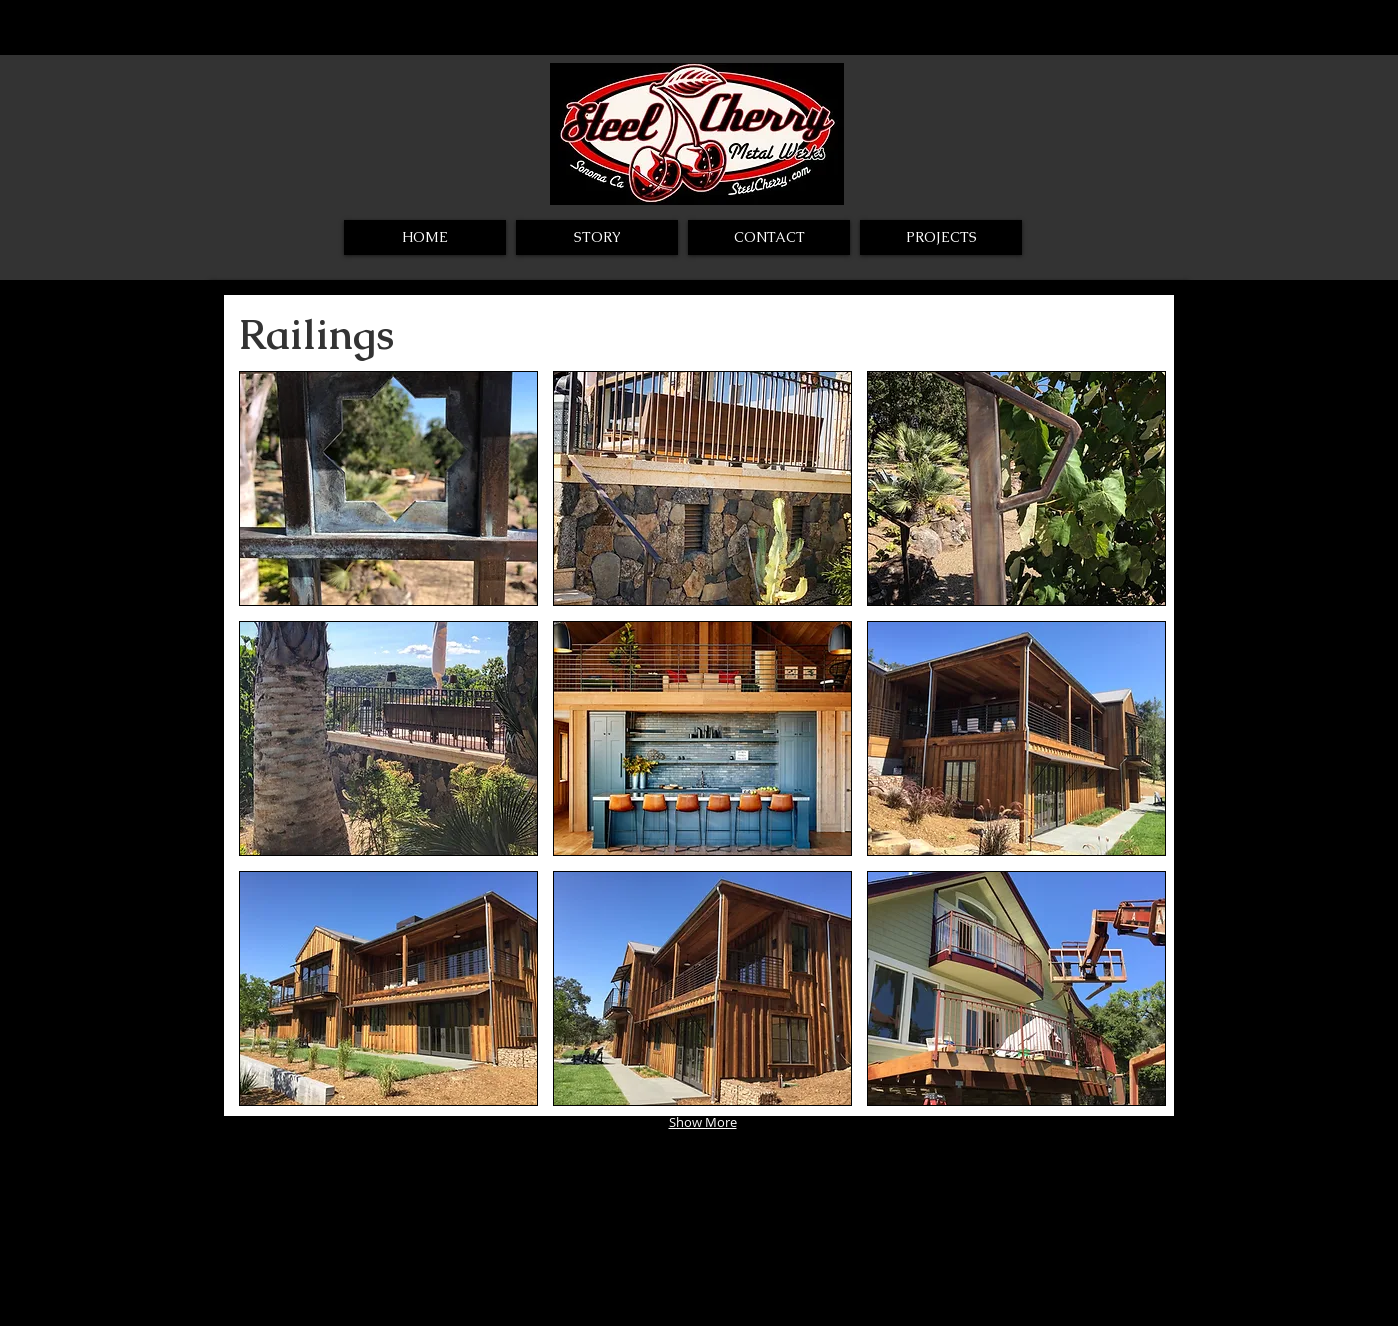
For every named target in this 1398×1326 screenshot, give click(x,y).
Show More (703, 1122)
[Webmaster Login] (1056, 1166)
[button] (388, 488)
